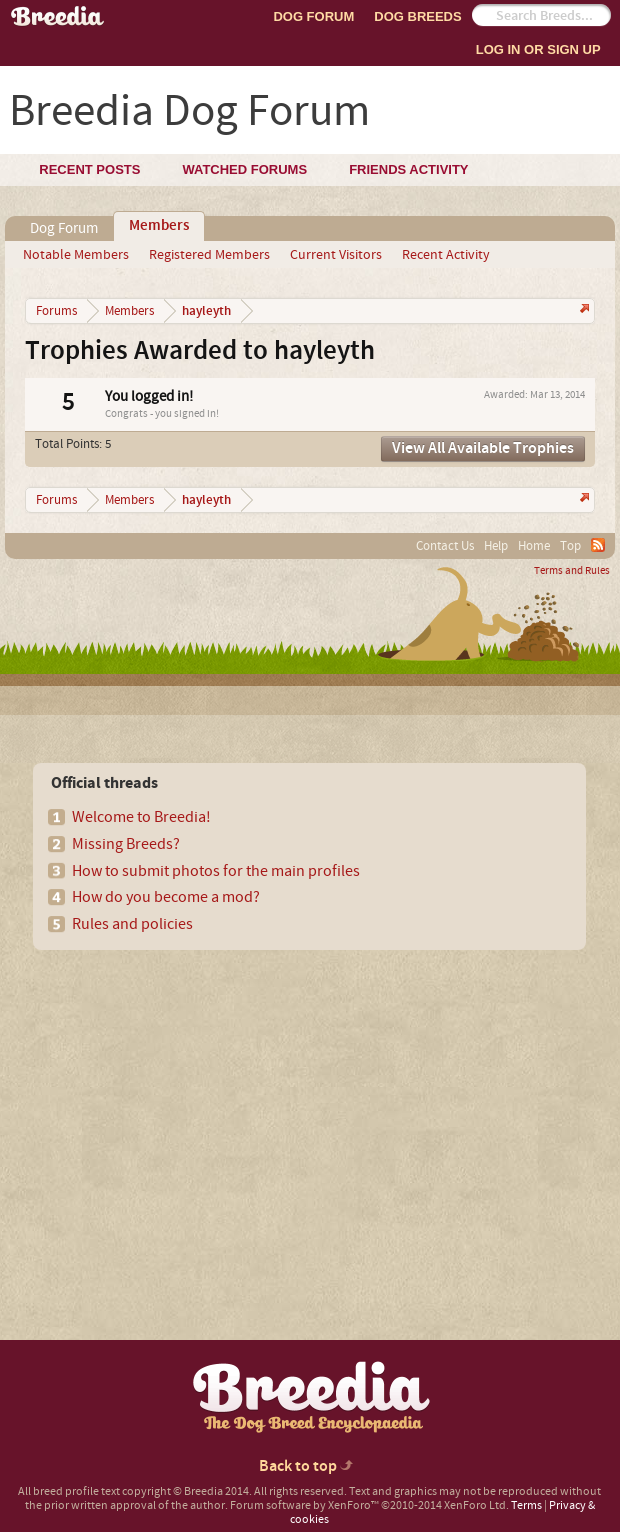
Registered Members (209, 255)
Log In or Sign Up (538, 49)
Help (496, 546)
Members (159, 226)
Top (570, 546)
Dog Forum (313, 16)
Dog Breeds (417, 16)
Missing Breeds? (126, 844)
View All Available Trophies (483, 448)
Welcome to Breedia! (141, 817)
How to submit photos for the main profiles (216, 871)
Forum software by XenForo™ (369, 1505)
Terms (526, 1505)
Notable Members (76, 255)
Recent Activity (446, 255)
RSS (598, 545)
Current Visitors (336, 255)
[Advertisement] (186, 1110)
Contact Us (445, 546)
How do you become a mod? (166, 897)
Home (534, 546)
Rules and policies (132, 924)
